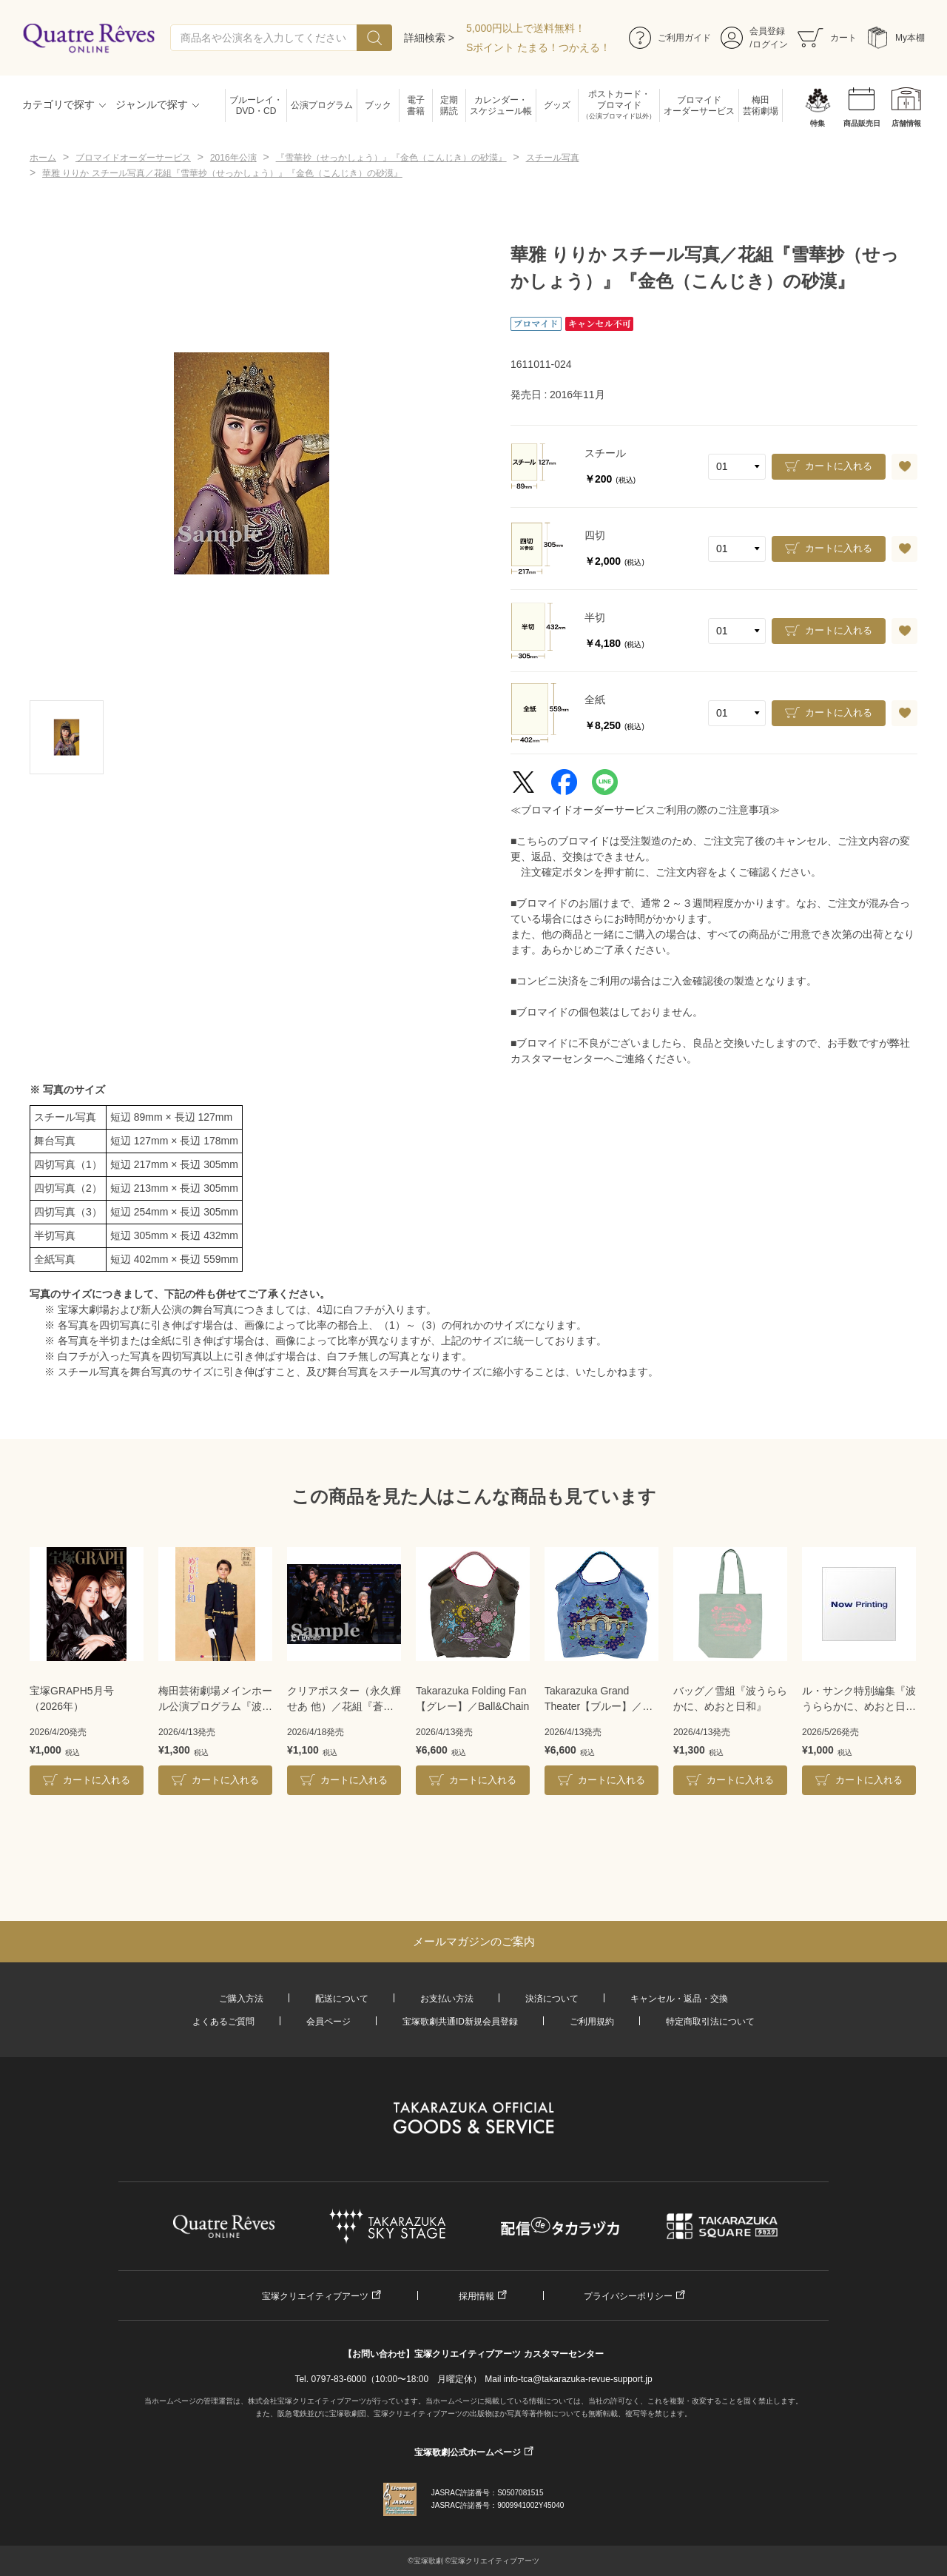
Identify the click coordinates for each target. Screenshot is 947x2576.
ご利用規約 (592, 2021)
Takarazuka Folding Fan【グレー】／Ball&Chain (472, 1698)
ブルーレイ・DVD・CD (256, 105)
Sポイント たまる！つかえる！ (538, 47)
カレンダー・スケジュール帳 (501, 105)
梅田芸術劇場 (760, 105)
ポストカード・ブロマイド (619, 105)
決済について (552, 1998)
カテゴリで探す (58, 104)
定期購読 (449, 105)
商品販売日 (861, 123)
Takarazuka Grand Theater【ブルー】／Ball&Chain (593, 1699)
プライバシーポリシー (628, 2296)
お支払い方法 (447, 1998)
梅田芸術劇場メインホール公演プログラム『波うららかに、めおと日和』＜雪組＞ (215, 1699)
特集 (817, 123)
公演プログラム (322, 105)
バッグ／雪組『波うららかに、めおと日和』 (730, 1698)
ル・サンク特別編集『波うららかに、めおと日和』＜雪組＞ (859, 1699)
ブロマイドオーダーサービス (699, 105)
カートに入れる (838, 466)
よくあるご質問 (223, 2021)
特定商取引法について (710, 2021)
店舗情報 (906, 123)
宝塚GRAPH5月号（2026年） (72, 1698)
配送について (341, 1998)
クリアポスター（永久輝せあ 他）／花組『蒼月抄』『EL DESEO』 (344, 1699)
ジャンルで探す (151, 104)
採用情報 (476, 2296)
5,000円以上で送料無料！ (525, 28)
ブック (378, 105)
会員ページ (328, 2021)
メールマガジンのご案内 (474, 1941)
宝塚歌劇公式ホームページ (467, 2452)
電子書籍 (416, 105)
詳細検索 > (429, 38)
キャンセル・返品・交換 (679, 1998)
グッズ (557, 105)
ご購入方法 (241, 1998)
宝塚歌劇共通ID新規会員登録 (460, 2021)
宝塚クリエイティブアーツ (315, 2296)
